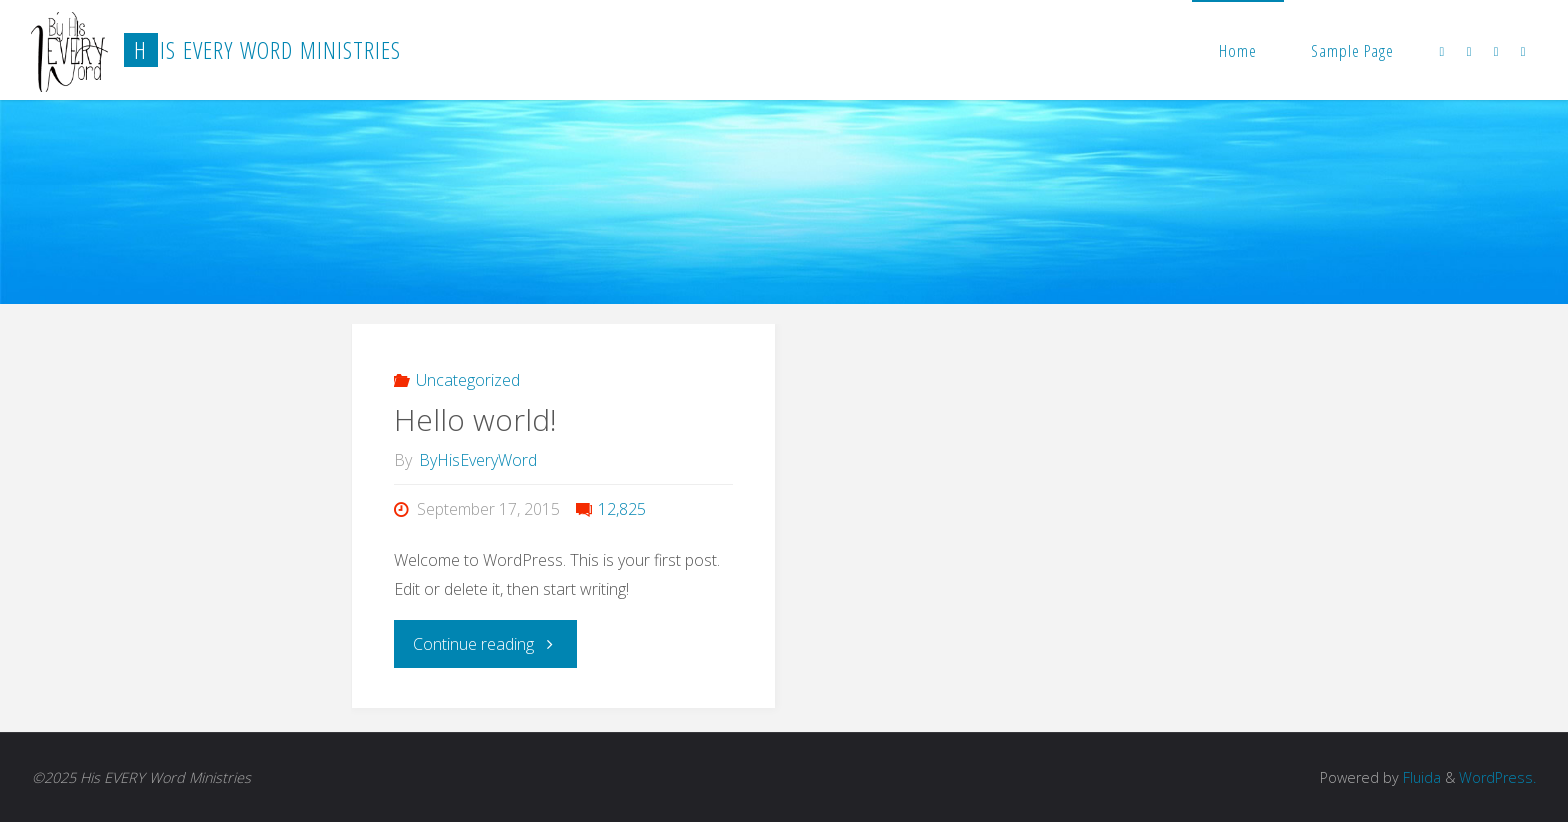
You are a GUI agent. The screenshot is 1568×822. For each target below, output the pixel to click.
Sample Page (1352, 50)
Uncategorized (468, 380)
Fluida (1420, 777)
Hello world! (475, 419)
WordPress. (1497, 777)
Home (1238, 50)
